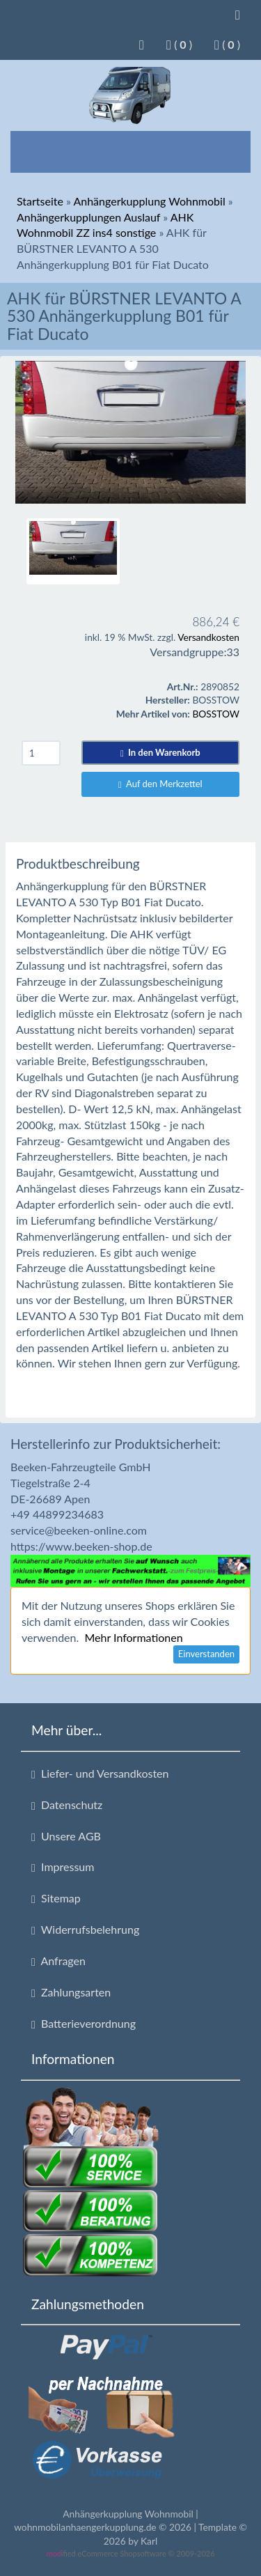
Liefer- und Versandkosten (99, 1773)
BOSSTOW (215, 714)
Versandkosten (208, 637)
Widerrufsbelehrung (85, 1930)
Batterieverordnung (83, 2024)
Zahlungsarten (71, 1992)
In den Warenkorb (160, 752)
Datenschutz (66, 1805)
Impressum (62, 1867)
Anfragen (58, 1961)
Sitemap (56, 1898)
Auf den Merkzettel (160, 783)
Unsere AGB (66, 1836)
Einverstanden (206, 1653)
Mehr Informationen (133, 1637)
